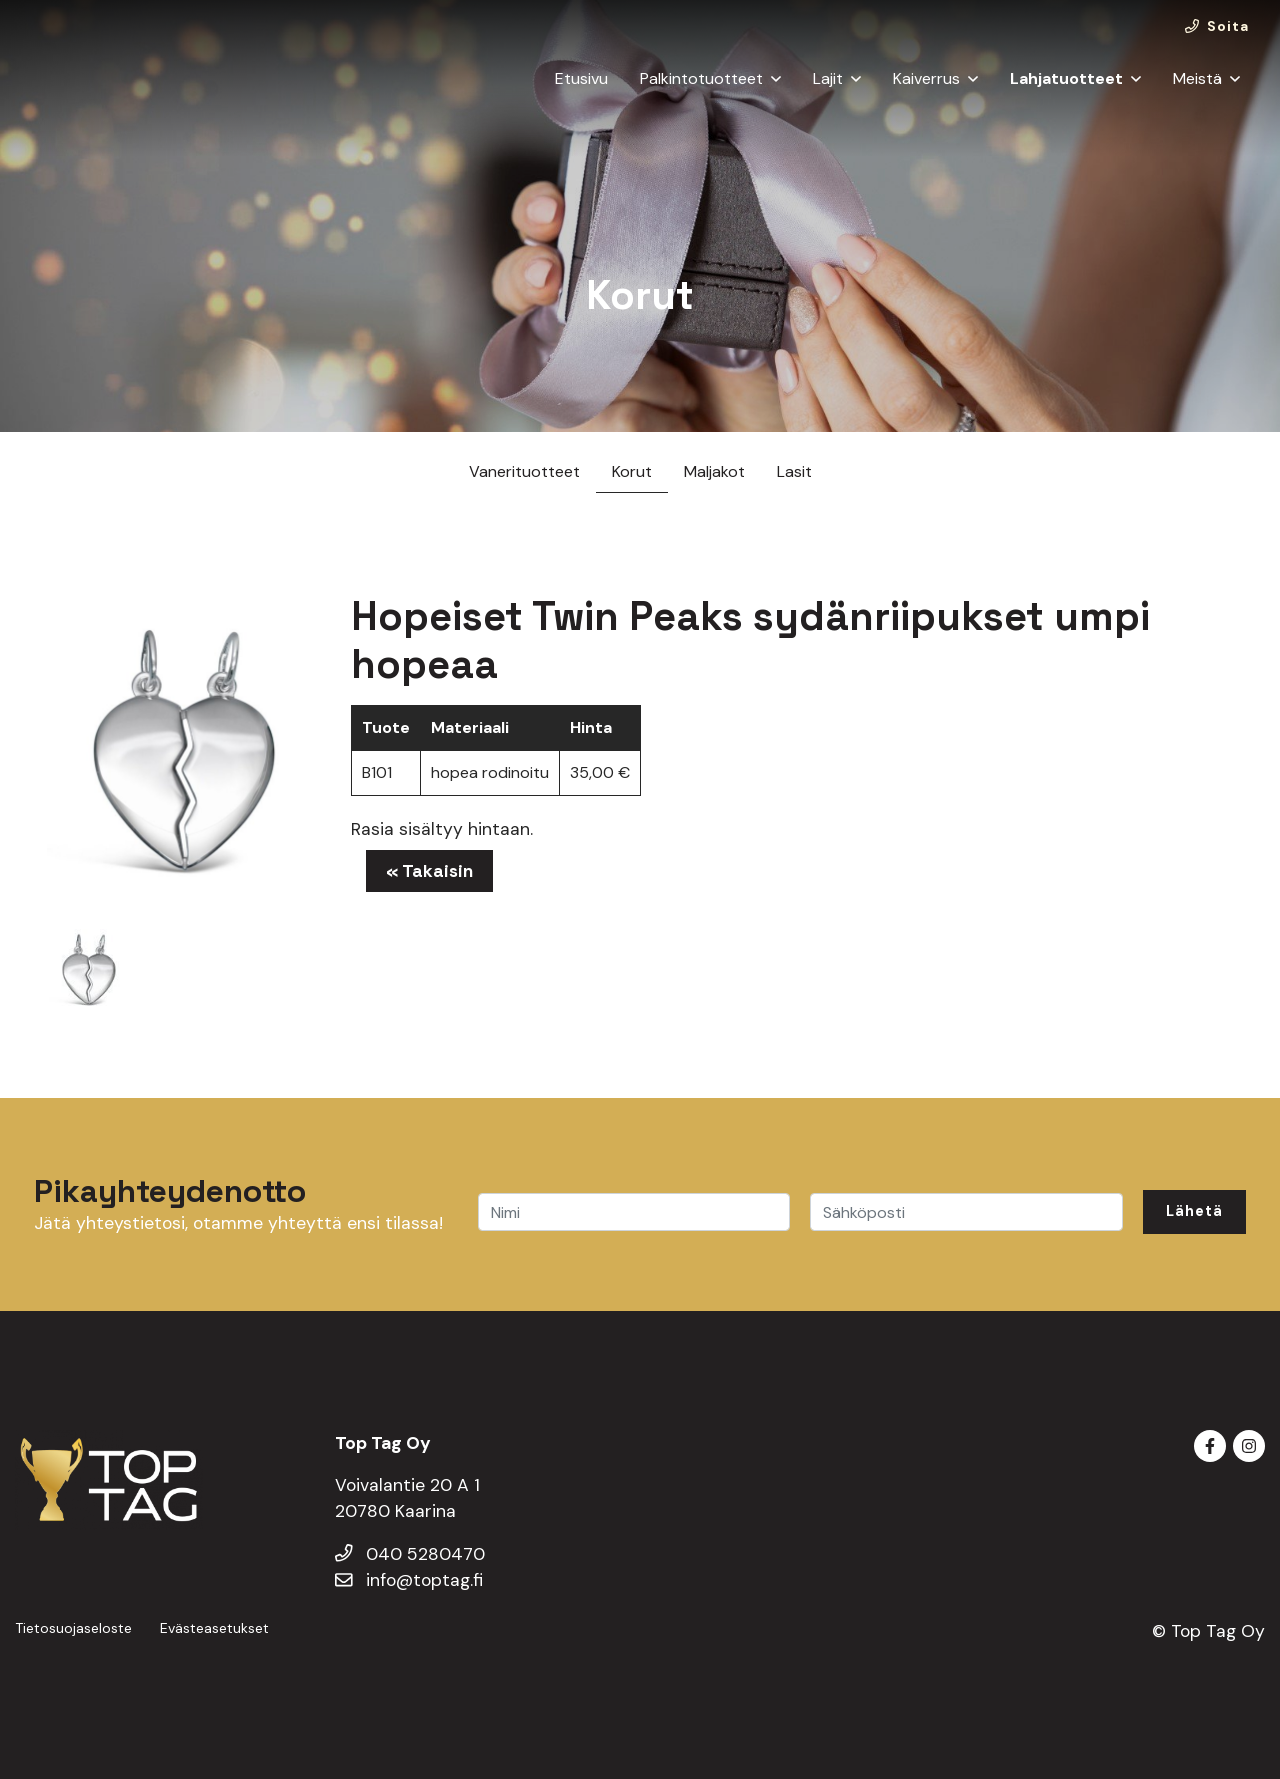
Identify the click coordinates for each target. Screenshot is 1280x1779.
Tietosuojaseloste (73, 1628)
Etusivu (581, 93)
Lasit (794, 471)
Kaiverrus (926, 93)
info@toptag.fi (409, 1580)
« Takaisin (429, 871)
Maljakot (714, 471)
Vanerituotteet (524, 471)
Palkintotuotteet (701, 93)
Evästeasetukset (214, 1628)
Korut (632, 471)
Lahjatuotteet (1066, 93)
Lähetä (1194, 1211)
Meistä (1197, 93)
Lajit (828, 93)
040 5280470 (410, 1554)
